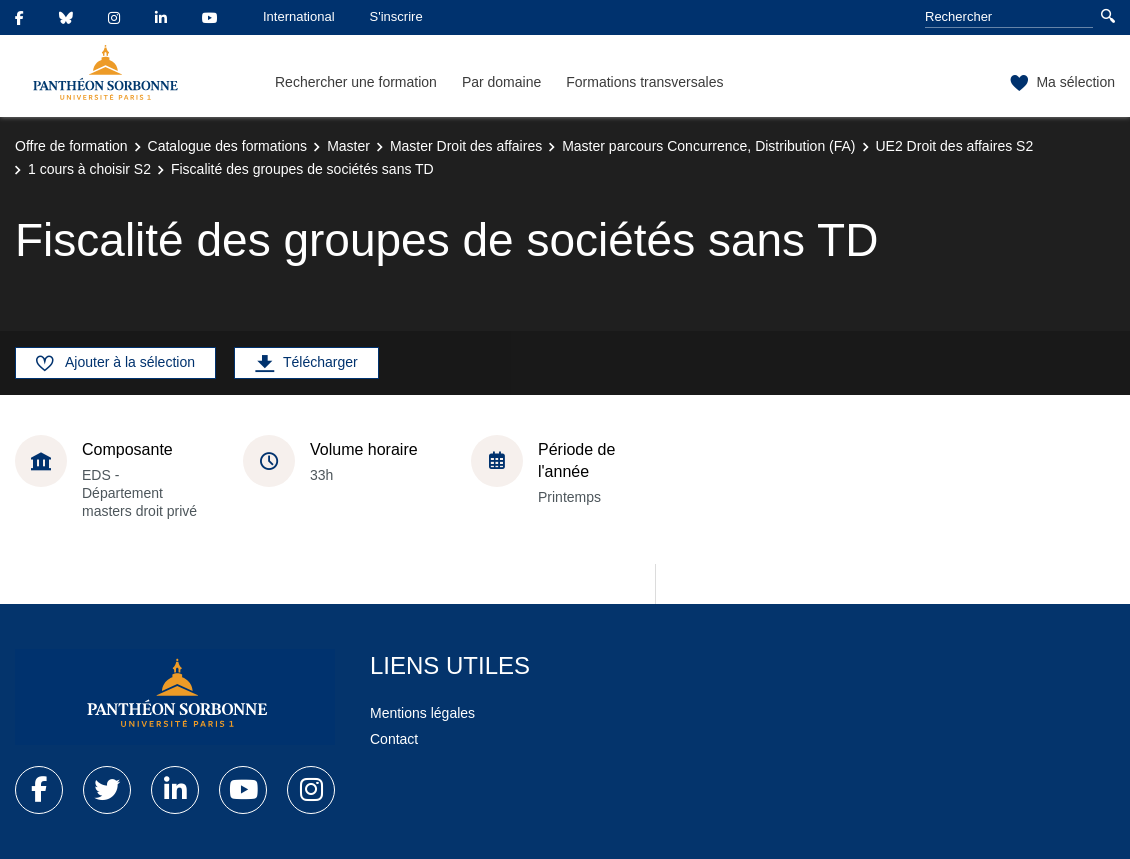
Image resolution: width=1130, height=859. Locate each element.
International (299, 16)
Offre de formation (71, 146)
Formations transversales (644, 82)
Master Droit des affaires (466, 146)
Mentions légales (422, 713)
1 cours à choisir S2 (89, 169)
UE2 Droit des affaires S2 (955, 146)
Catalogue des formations (228, 146)
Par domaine (501, 82)
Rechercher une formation (356, 82)
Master (348, 146)
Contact (394, 739)
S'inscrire (396, 16)
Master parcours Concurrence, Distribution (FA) (708, 146)
